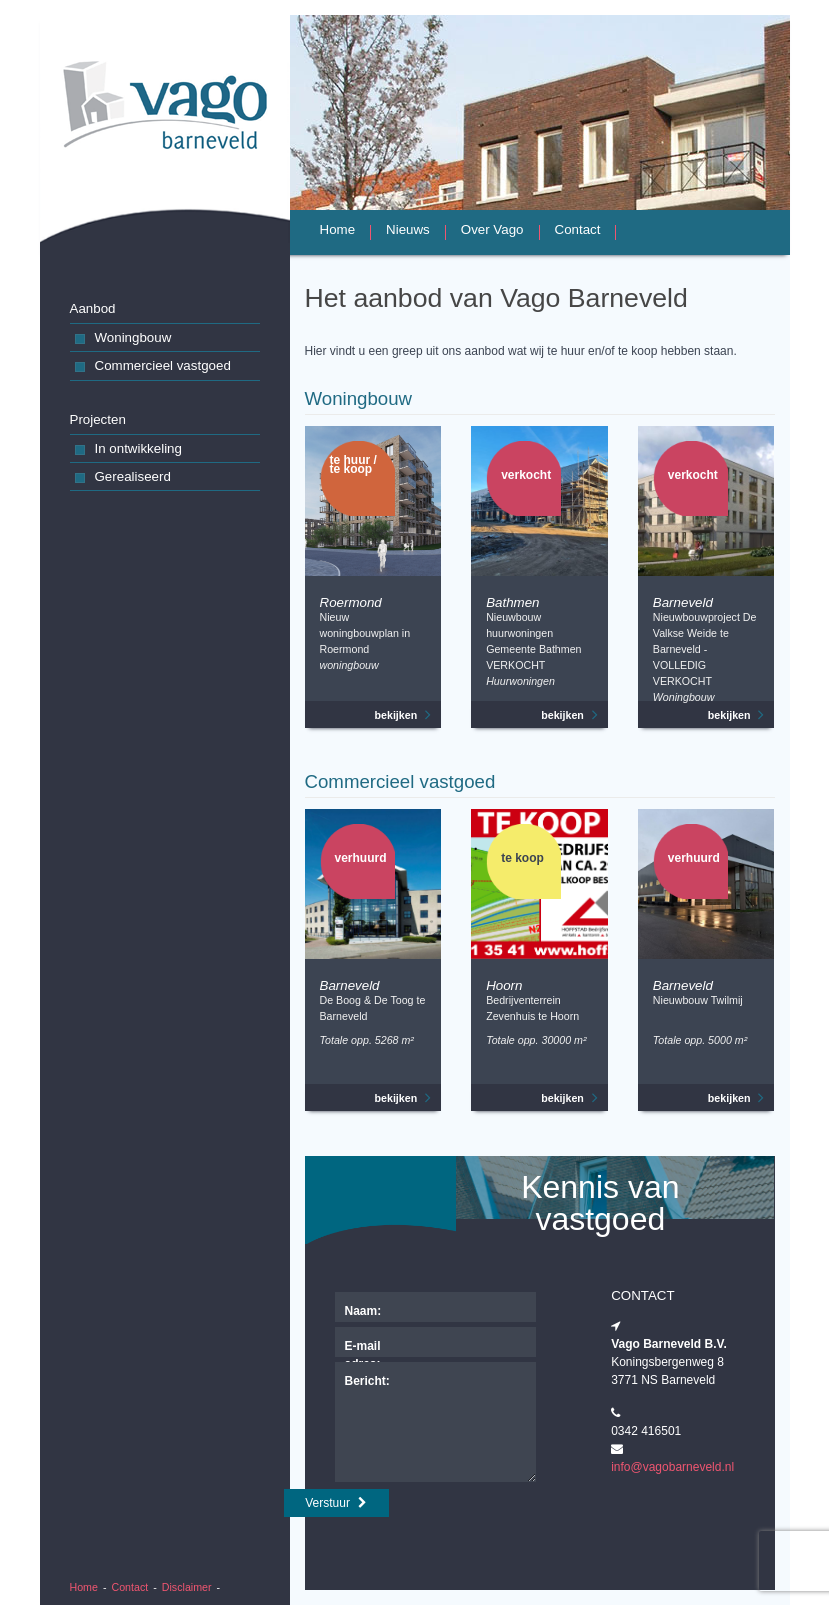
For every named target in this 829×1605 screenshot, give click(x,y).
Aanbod (93, 308)
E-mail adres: (363, 1348)
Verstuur (336, 1503)
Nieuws (408, 231)
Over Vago (492, 231)
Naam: (363, 1311)
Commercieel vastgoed (153, 367)
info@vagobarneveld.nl (672, 1467)
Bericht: (367, 1381)
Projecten (98, 419)
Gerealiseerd (123, 478)
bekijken (403, 715)
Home (84, 1587)
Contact (130, 1587)
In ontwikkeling (128, 450)
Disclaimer (187, 1587)
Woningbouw (123, 339)
